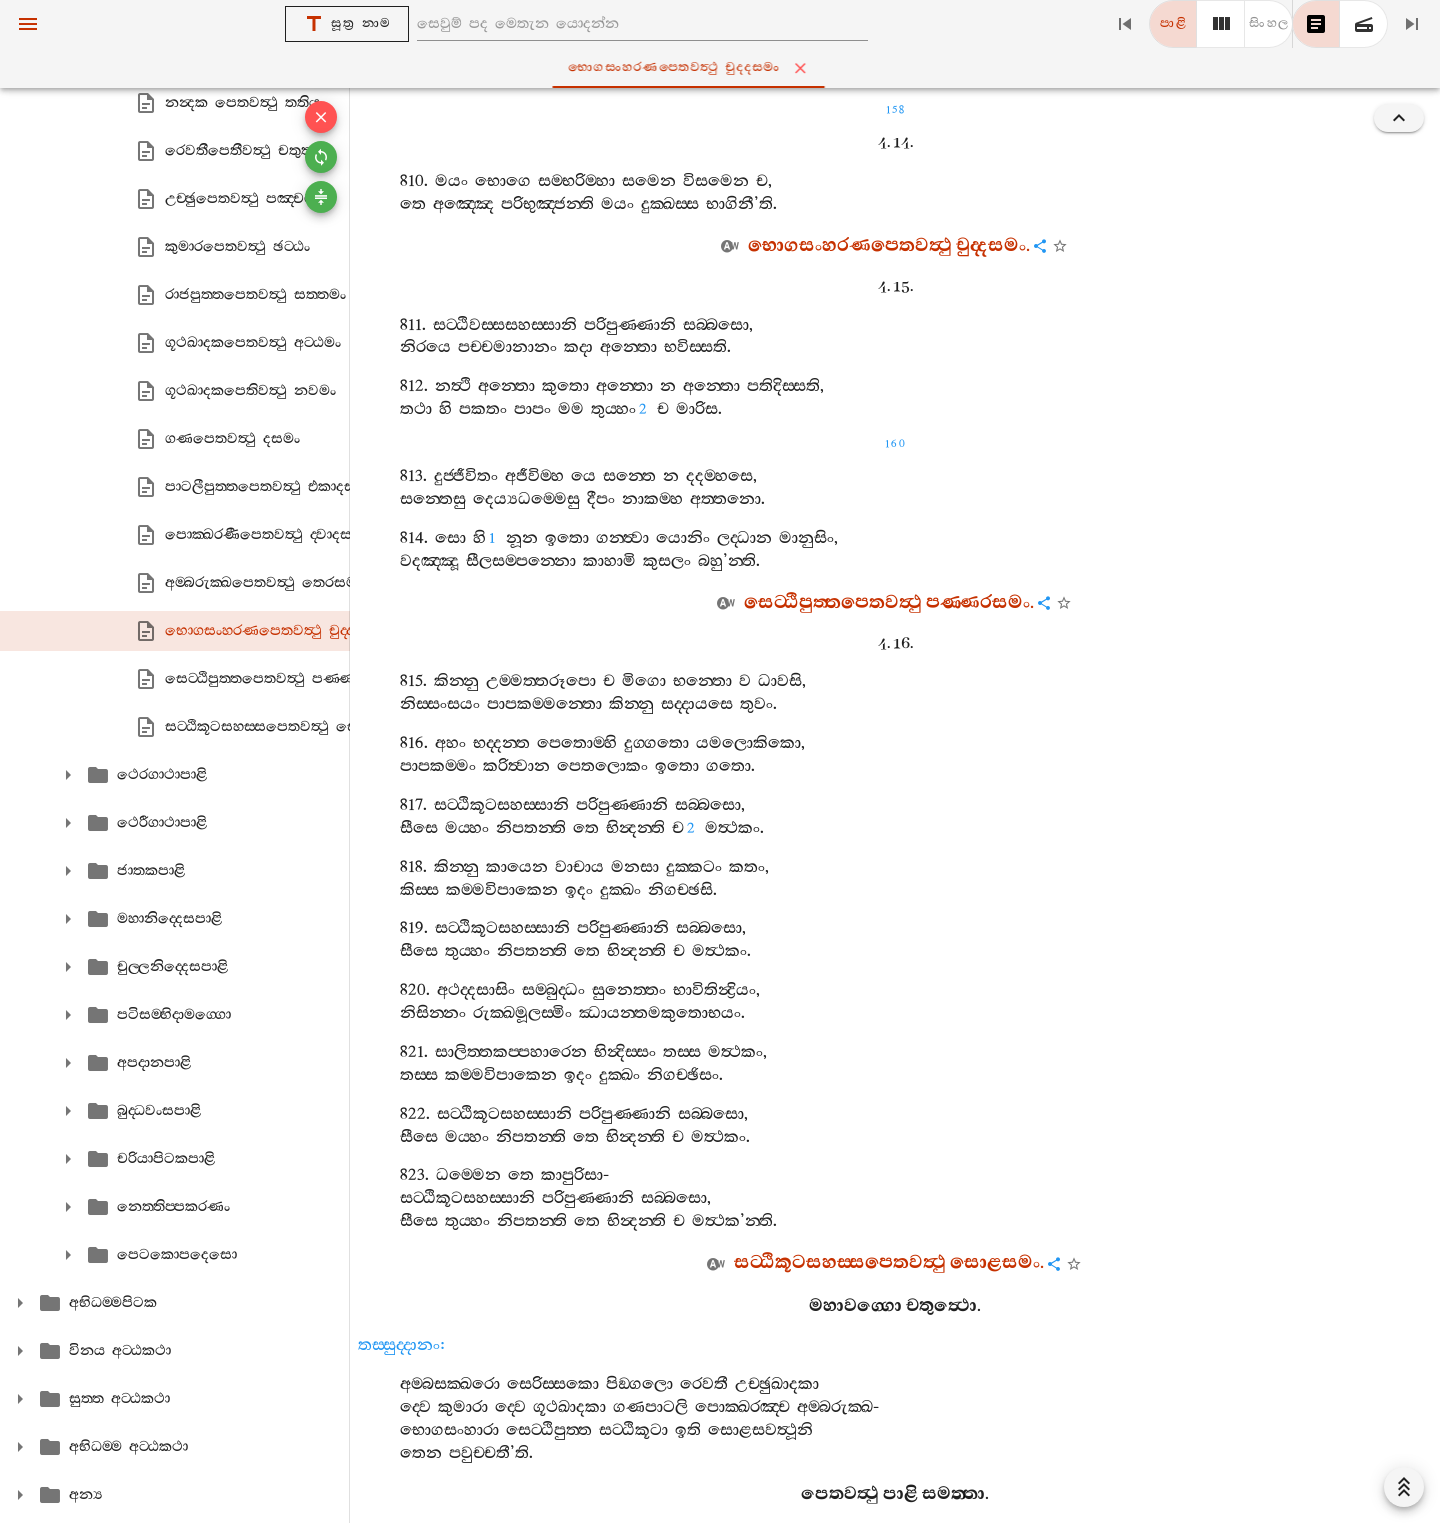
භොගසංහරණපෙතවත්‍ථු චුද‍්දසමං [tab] (724, 68)
